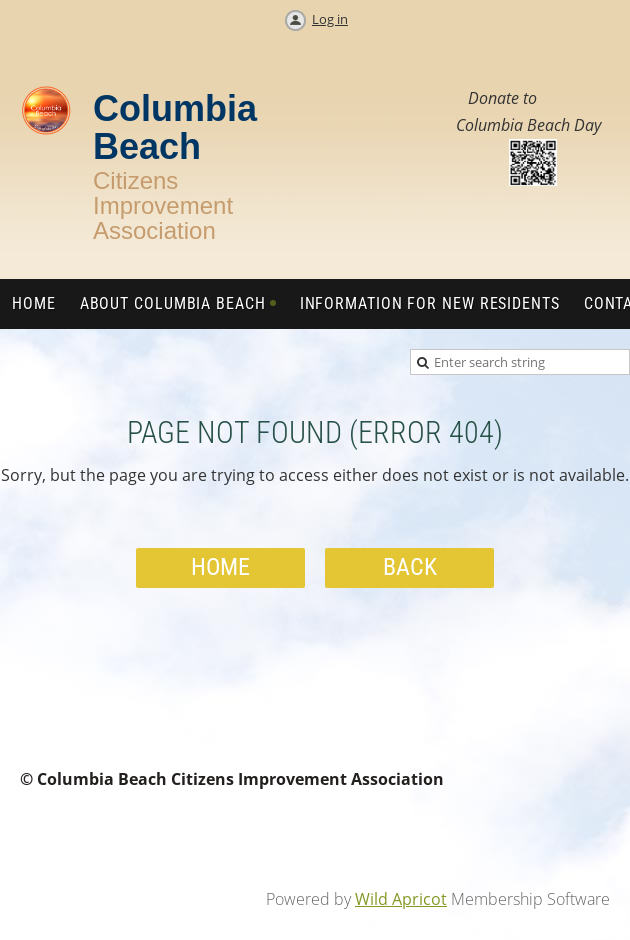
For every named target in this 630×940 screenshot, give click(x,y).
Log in (330, 19)
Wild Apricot (401, 899)
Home (220, 567)
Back (410, 567)
